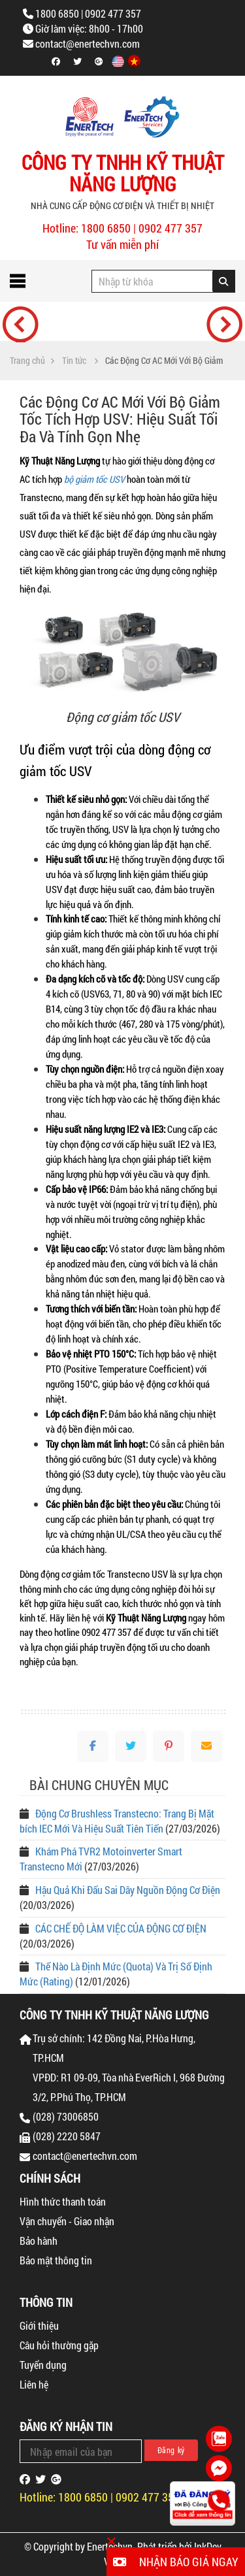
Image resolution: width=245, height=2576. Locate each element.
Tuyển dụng (43, 2365)
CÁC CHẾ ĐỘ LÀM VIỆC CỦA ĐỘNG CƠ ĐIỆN (120, 1928)
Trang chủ (27, 361)
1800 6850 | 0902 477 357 (88, 13)
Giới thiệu (39, 2325)
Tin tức (74, 361)
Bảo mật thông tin (56, 2260)
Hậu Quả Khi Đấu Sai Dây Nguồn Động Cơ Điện (127, 1890)
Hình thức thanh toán (63, 2201)
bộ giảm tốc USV (94, 479)
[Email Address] (81, 2451)
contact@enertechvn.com (87, 43)
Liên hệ (34, 2384)
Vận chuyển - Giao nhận (67, 2221)
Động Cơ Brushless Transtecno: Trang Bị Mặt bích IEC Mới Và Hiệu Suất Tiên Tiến (117, 1820)
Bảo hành (38, 2240)
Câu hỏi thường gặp (59, 2345)
